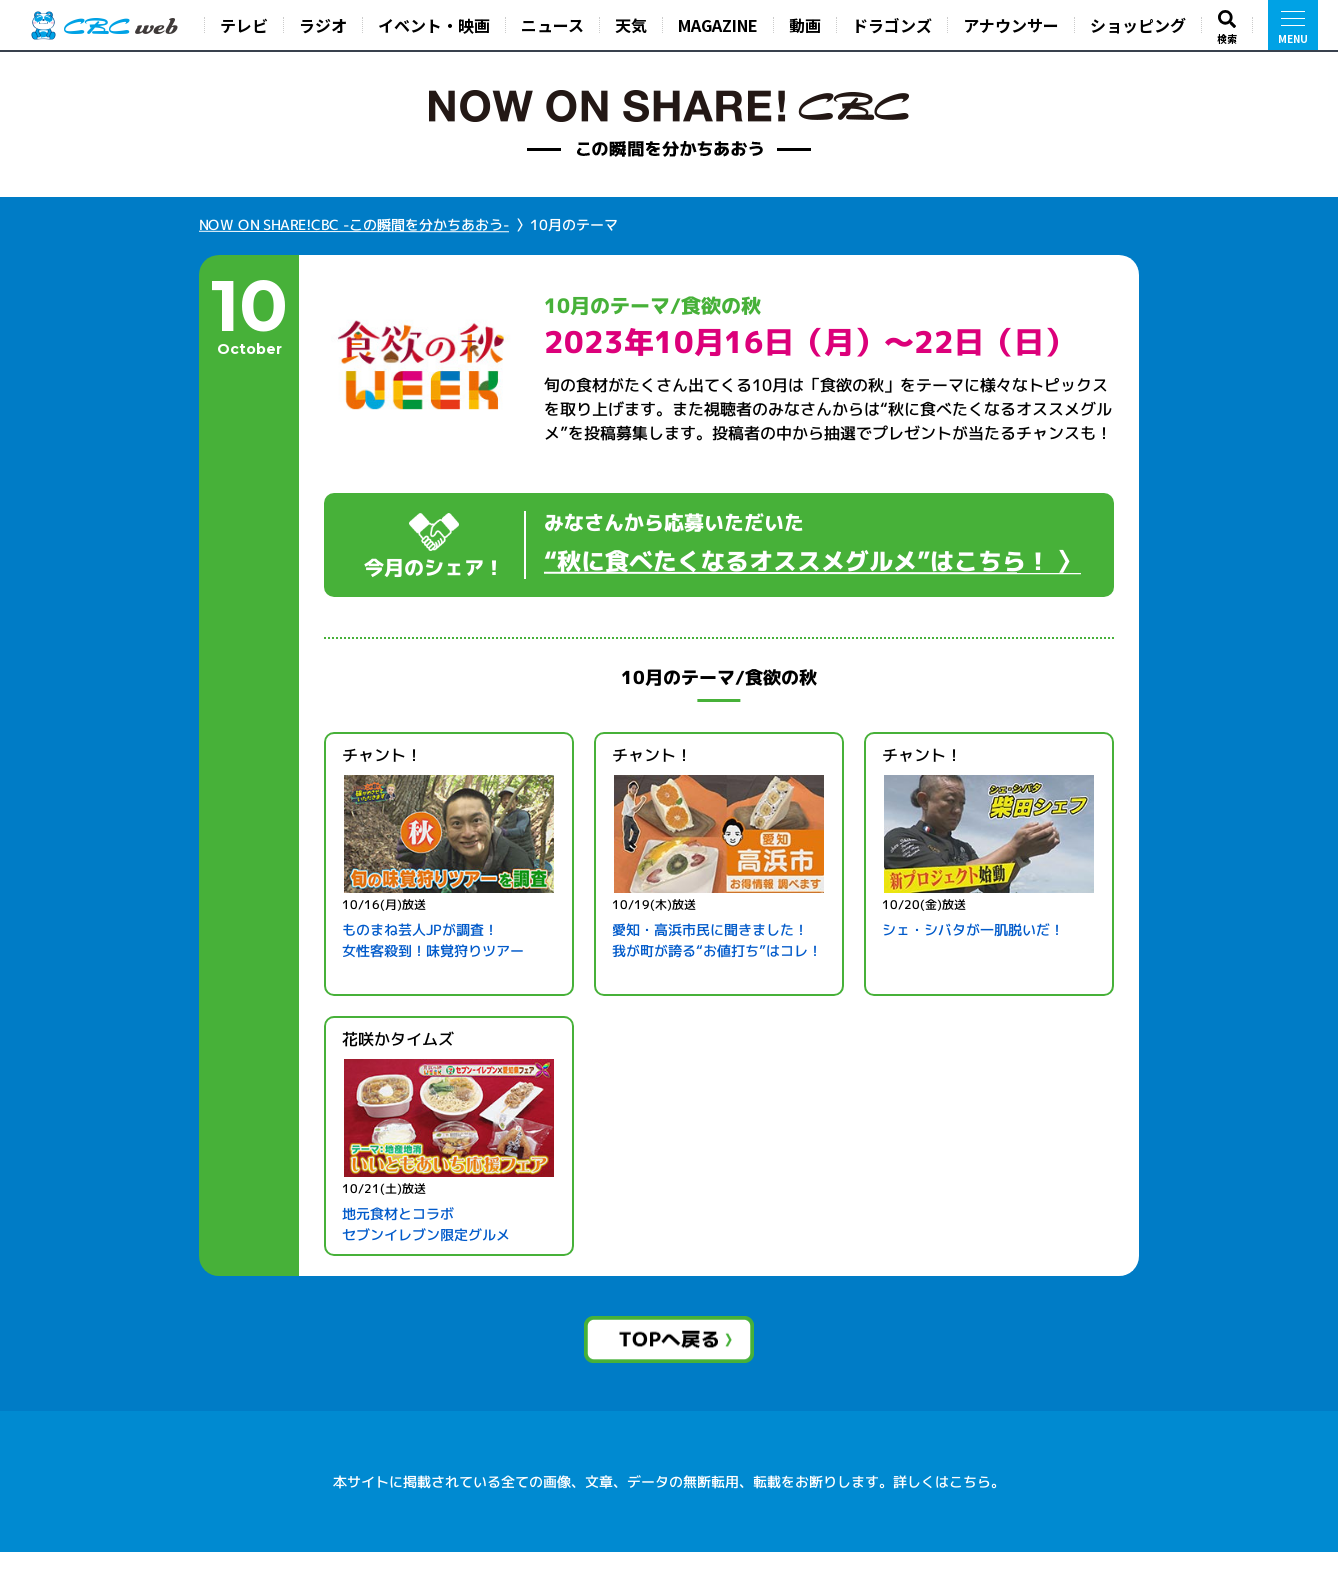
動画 (805, 25)
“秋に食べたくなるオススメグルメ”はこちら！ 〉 (812, 561)
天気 (631, 25)
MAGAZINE (718, 25)
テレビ (244, 25)
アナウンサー (1011, 25)
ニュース (552, 25)
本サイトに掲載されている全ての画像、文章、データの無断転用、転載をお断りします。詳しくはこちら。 (669, 1506)
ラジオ (323, 25)
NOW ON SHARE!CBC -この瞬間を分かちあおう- (354, 224)
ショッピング (1138, 25)
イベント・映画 (434, 25)
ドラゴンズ (892, 25)
